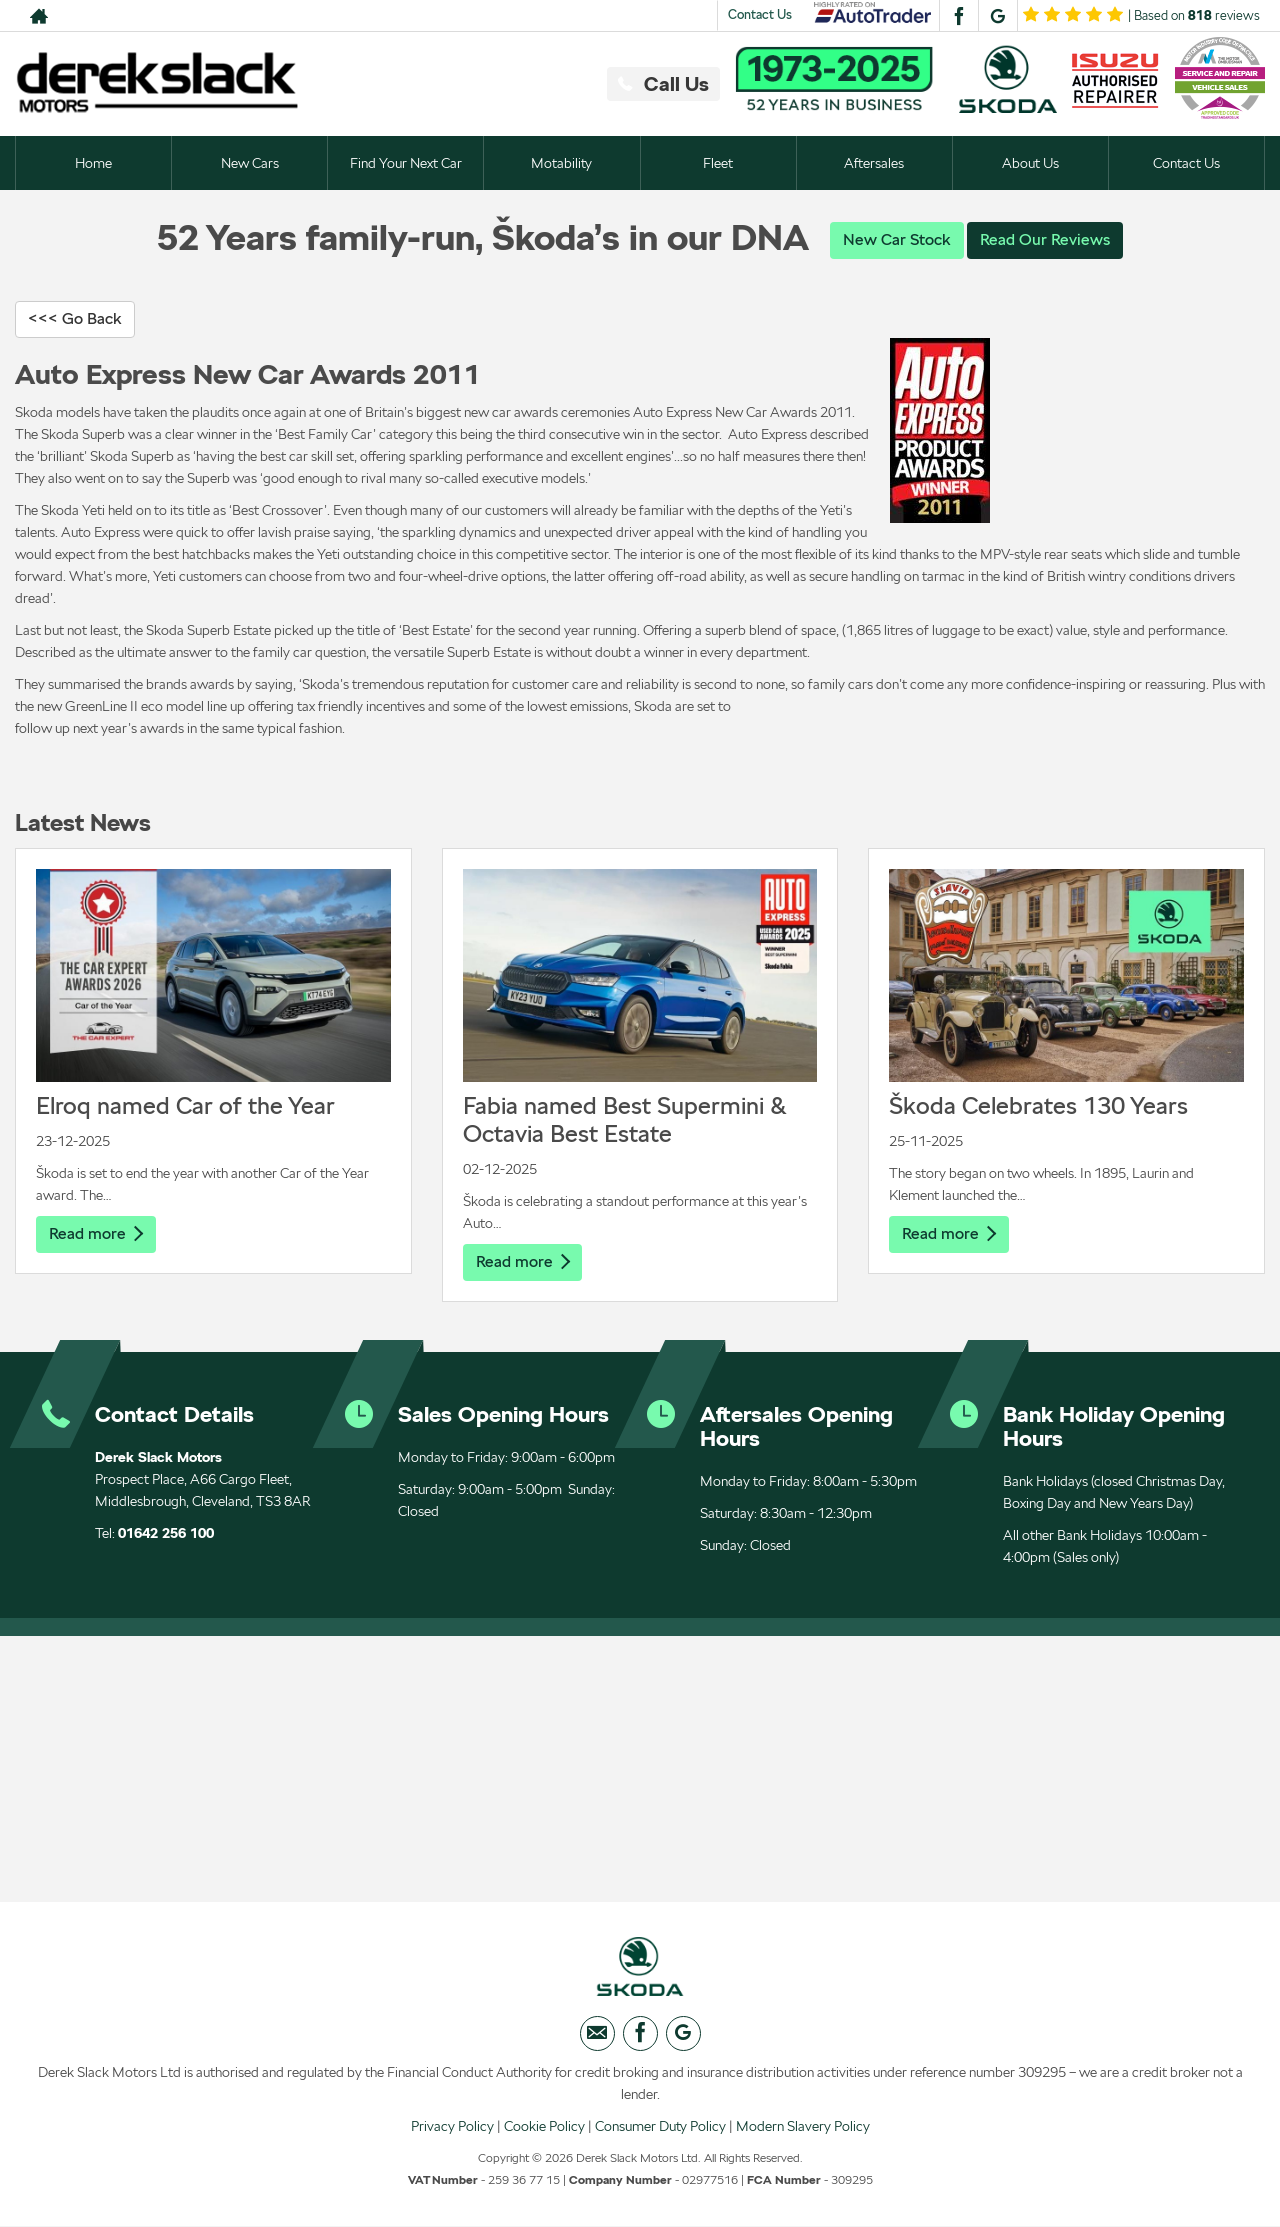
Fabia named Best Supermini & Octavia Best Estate (625, 1119)
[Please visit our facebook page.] (958, 16)
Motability (561, 163)
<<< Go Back (75, 318)
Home (93, 163)
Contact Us (760, 14)
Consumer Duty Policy (660, 2126)
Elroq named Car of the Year (185, 1105)
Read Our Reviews (1045, 239)
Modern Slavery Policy (803, 2126)
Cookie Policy (544, 2126)
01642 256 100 (166, 1533)
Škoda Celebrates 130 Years (1038, 1105)
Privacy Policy (452, 2126)
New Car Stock (897, 239)
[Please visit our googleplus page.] (997, 16)
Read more (96, 1233)
